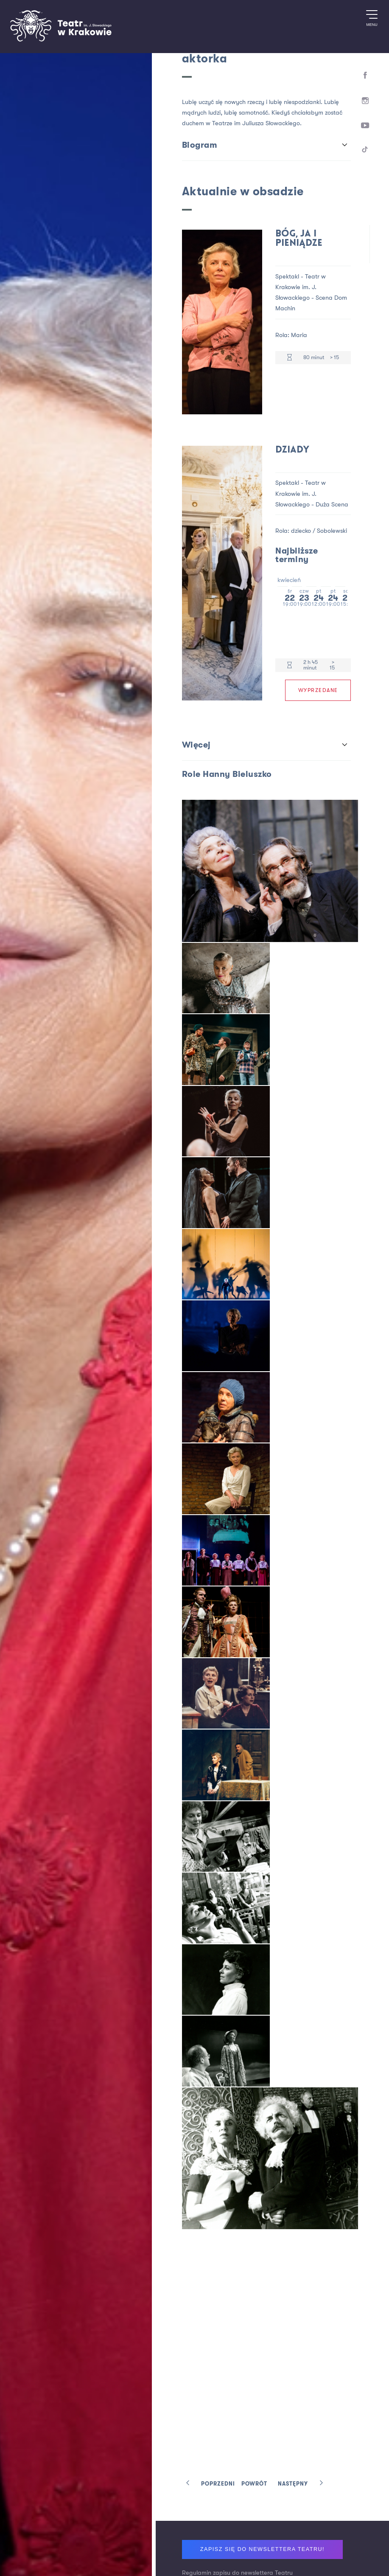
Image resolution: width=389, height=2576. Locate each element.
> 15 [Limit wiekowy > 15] (334, 357)
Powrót (254, 2484)
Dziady (292, 449)
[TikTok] (365, 152)
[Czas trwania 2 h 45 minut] (289, 664)
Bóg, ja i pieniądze (298, 239)
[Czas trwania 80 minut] (289, 357)
